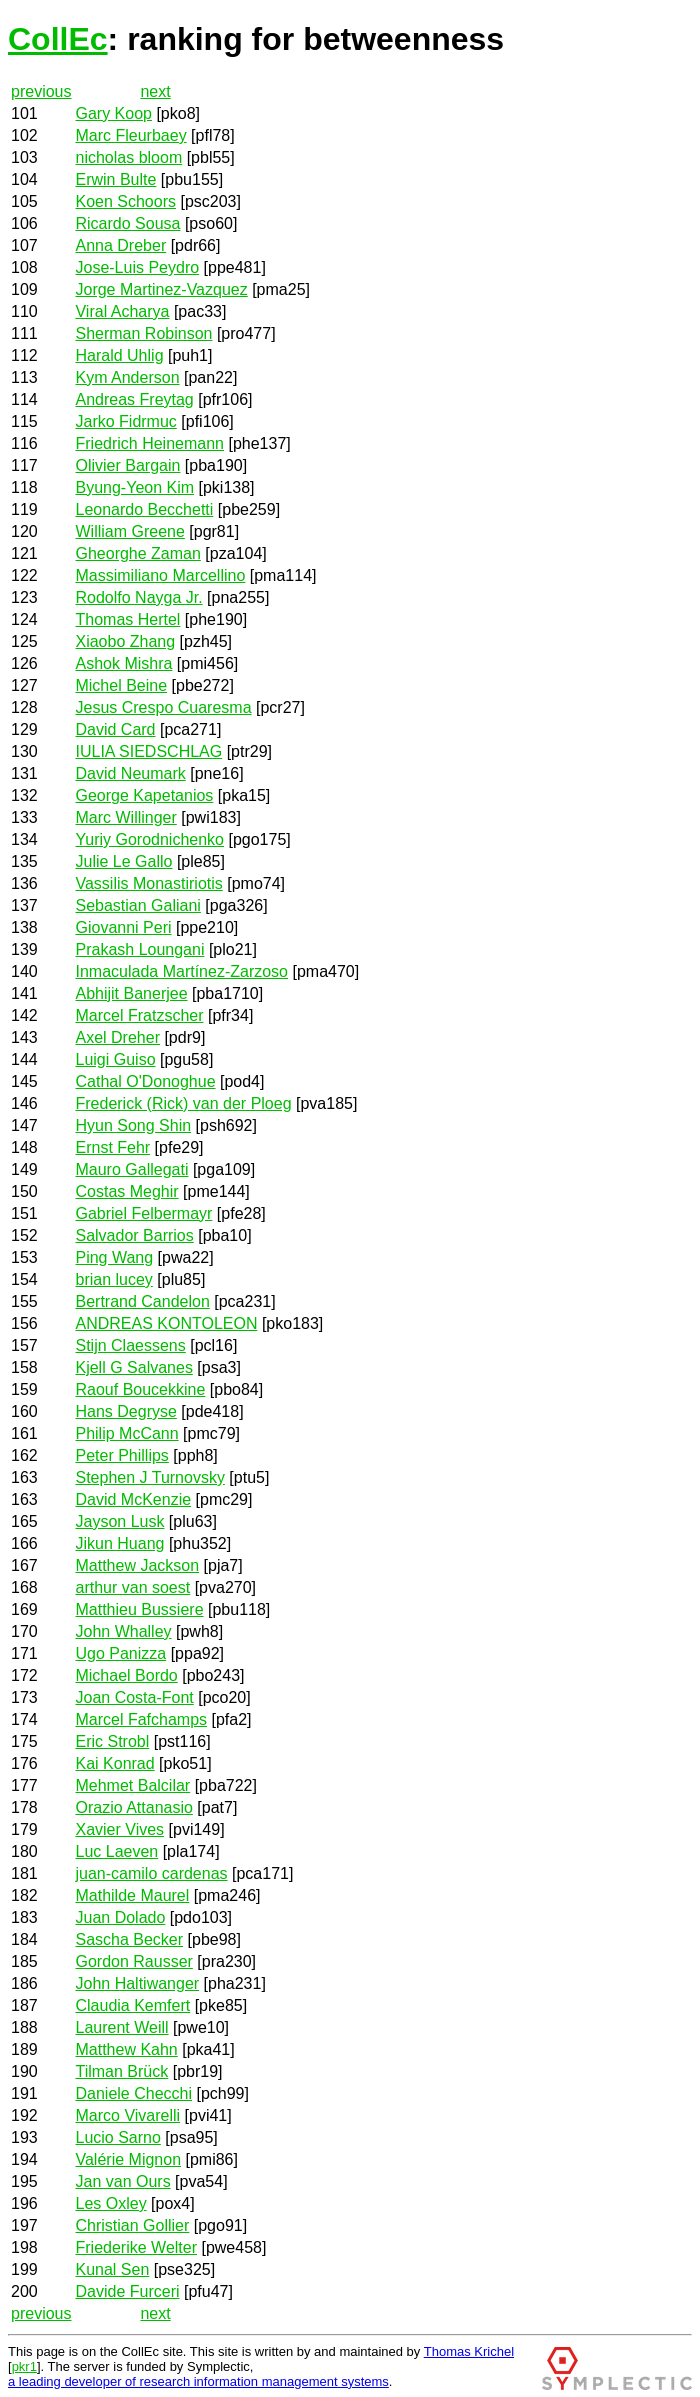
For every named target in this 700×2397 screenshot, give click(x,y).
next (155, 91)
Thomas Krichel (469, 2351)
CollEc (58, 39)
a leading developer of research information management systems (198, 2381)
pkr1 (24, 2366)
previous (41, 91)
